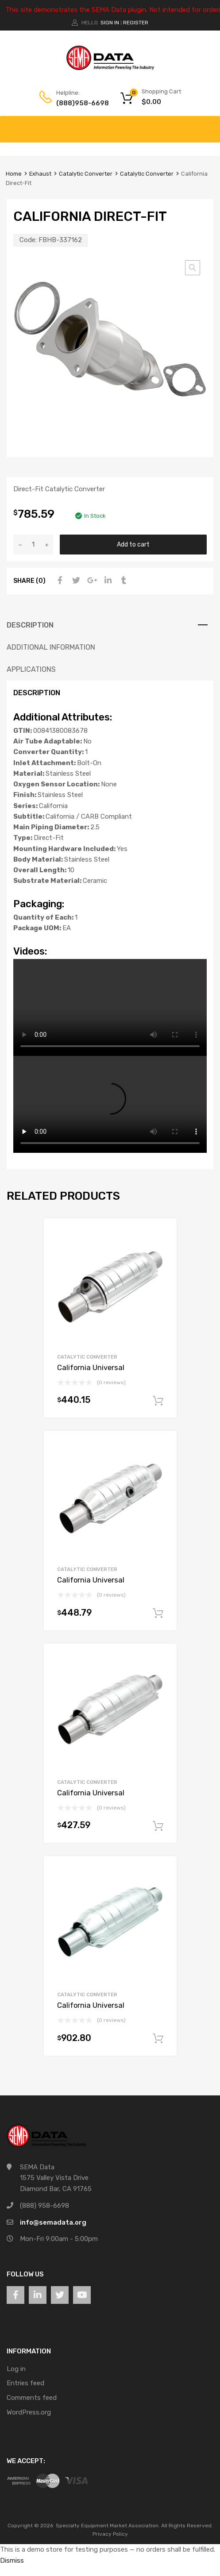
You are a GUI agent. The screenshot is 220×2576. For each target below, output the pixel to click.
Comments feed (32, 2398)
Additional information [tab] (51, 647)
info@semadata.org (53, 2222)
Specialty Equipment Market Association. (108, 2525)
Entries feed (25, 2383)
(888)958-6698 (78, 103)
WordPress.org (29, 2412)
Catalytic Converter (85, 173)
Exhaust (40, 173)
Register (135, 22)
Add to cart (133, 544)
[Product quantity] (33, 544)
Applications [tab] (31, 669)
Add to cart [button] (158, 1401)
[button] (192, 267)
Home (14, 173)
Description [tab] (30, 625)
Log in (16, 2369)
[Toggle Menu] (208, 125)
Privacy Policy (110, 2534)
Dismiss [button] (12, 2560)
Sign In (109, 22)
